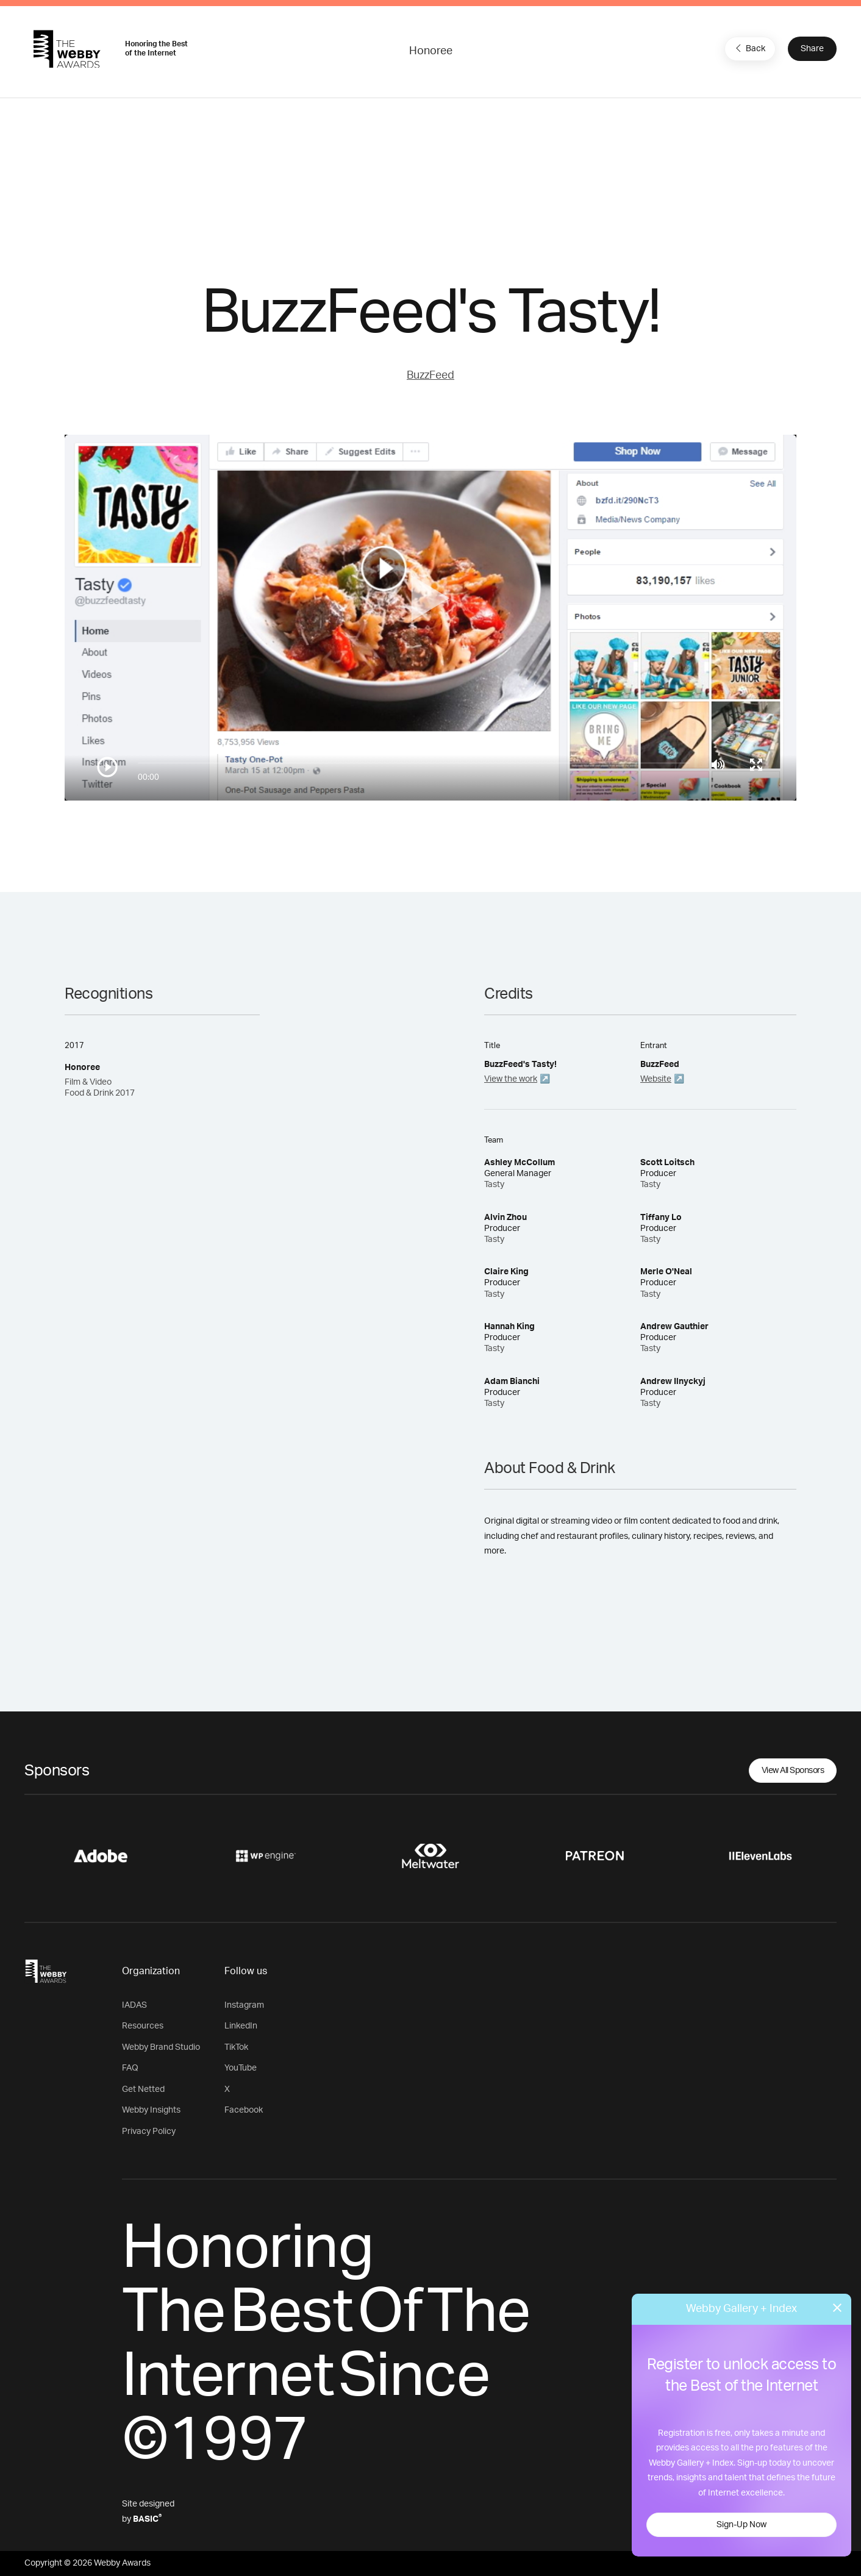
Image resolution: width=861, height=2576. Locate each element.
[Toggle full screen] (756, 764)
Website (655, 1079)
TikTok (236, 2047)
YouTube (240, 2068)
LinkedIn (240, 2026)
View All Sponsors (793, 1770)
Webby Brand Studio (161, 2047)
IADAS (134, 2005)
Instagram (244, 2005)
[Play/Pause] (107, 767)
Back (748, 48)
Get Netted (143, 2089)
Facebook (243, 2110)
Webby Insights (151, 2110)
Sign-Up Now (741, 2525)
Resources (142, 2026)
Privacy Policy (149, 2131)
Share (812, 49)
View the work (510, 1079)
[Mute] (718, 764)
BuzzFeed (430, 375)
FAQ (130, 2068)
